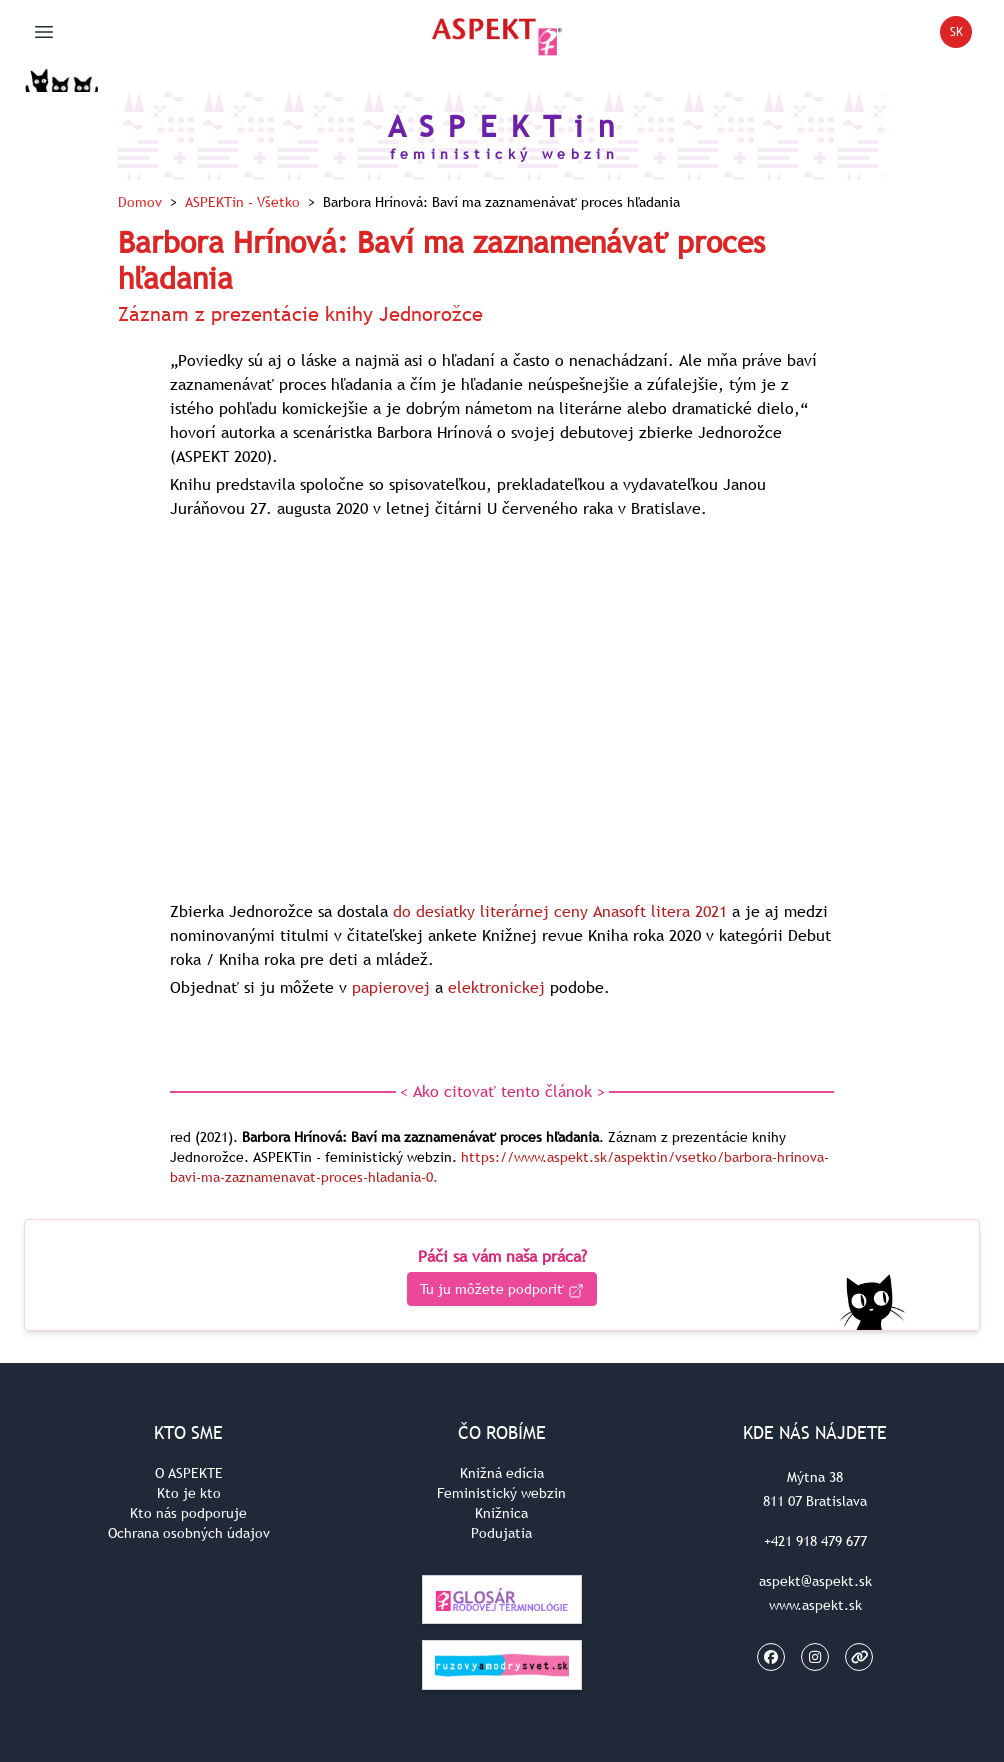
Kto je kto (189, 1493)
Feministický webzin (501, 1493)
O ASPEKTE (189, 1473)
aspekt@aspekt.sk (815, 1581)
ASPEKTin (242, 202)
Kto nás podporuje (188, 1513)
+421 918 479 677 (815, 1541)
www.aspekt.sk (815, 1605)
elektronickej (496, 987)
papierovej (391, 987)
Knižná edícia (502, 1473)
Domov (140, 202)
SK (961, 35)
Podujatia (501, 1533)
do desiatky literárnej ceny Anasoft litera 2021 (560, 911)
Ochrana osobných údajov (189, 1533)
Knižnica (501, 1513)
